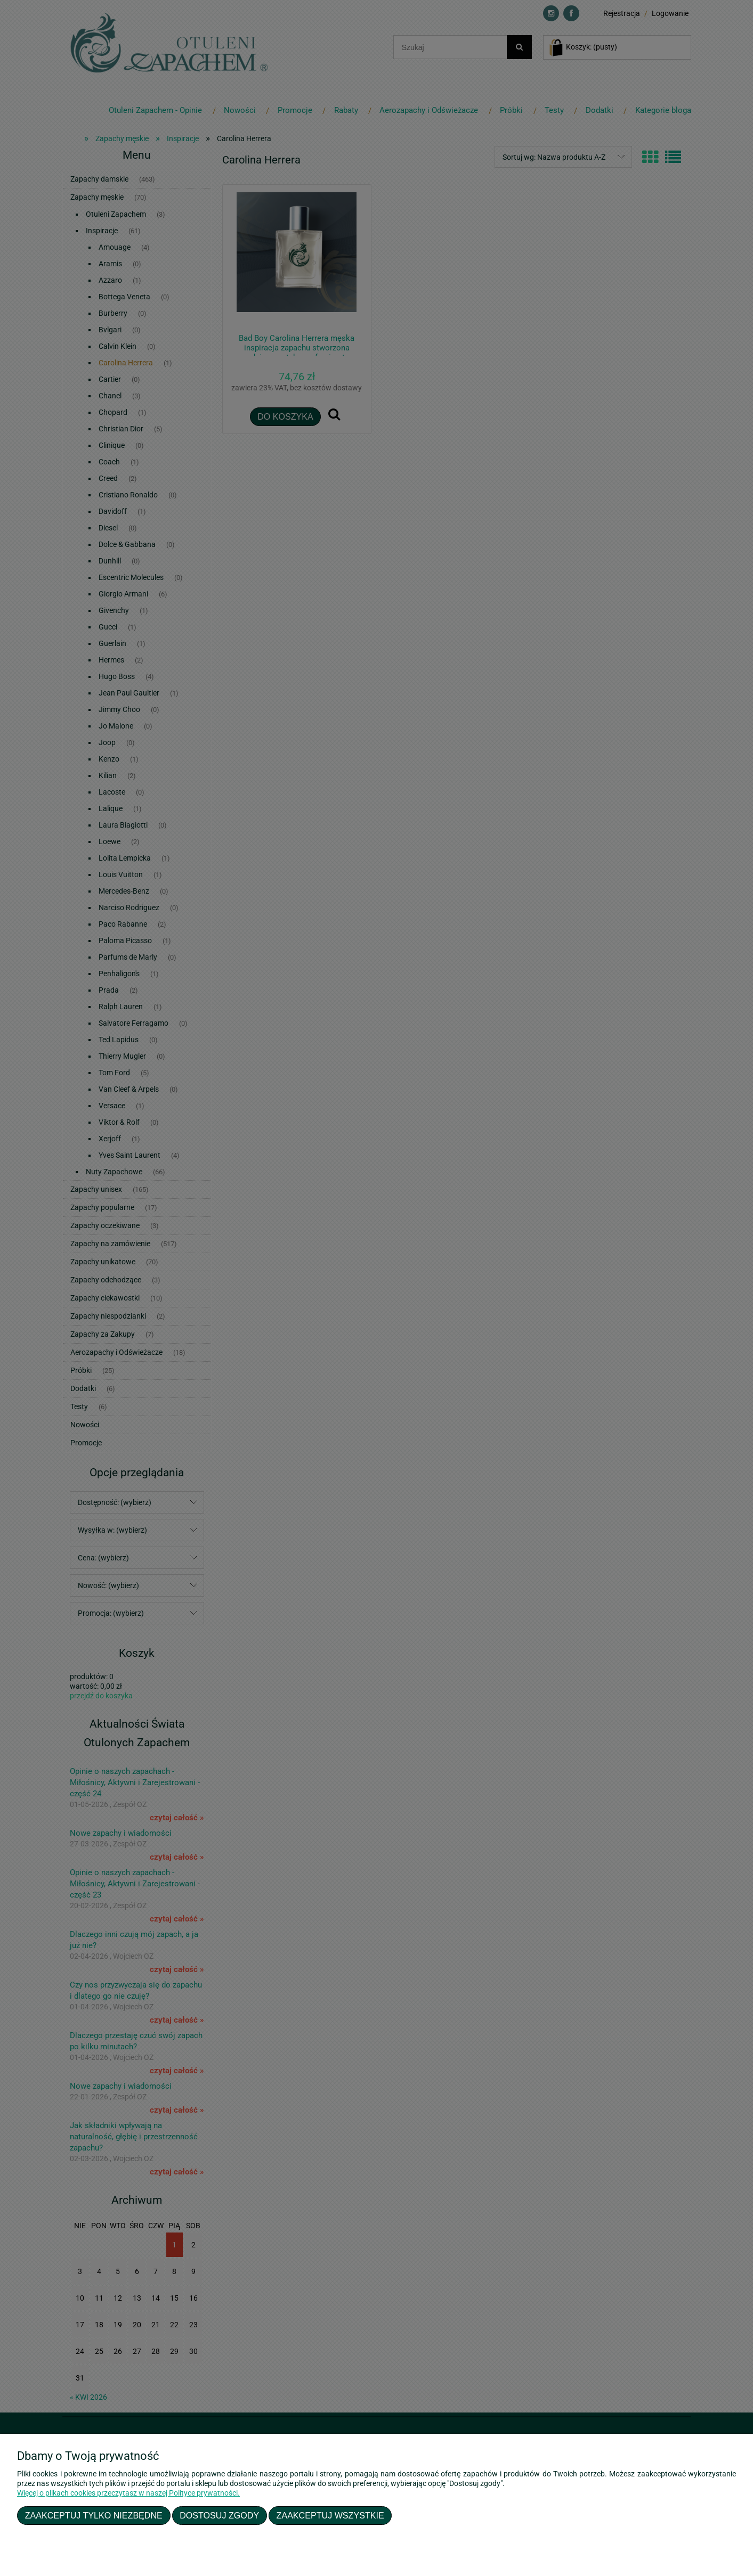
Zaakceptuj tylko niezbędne (94, 2515)
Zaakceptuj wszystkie (330, 2515)
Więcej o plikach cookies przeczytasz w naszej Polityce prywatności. (128, 2493)
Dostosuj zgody (219, 2515)
